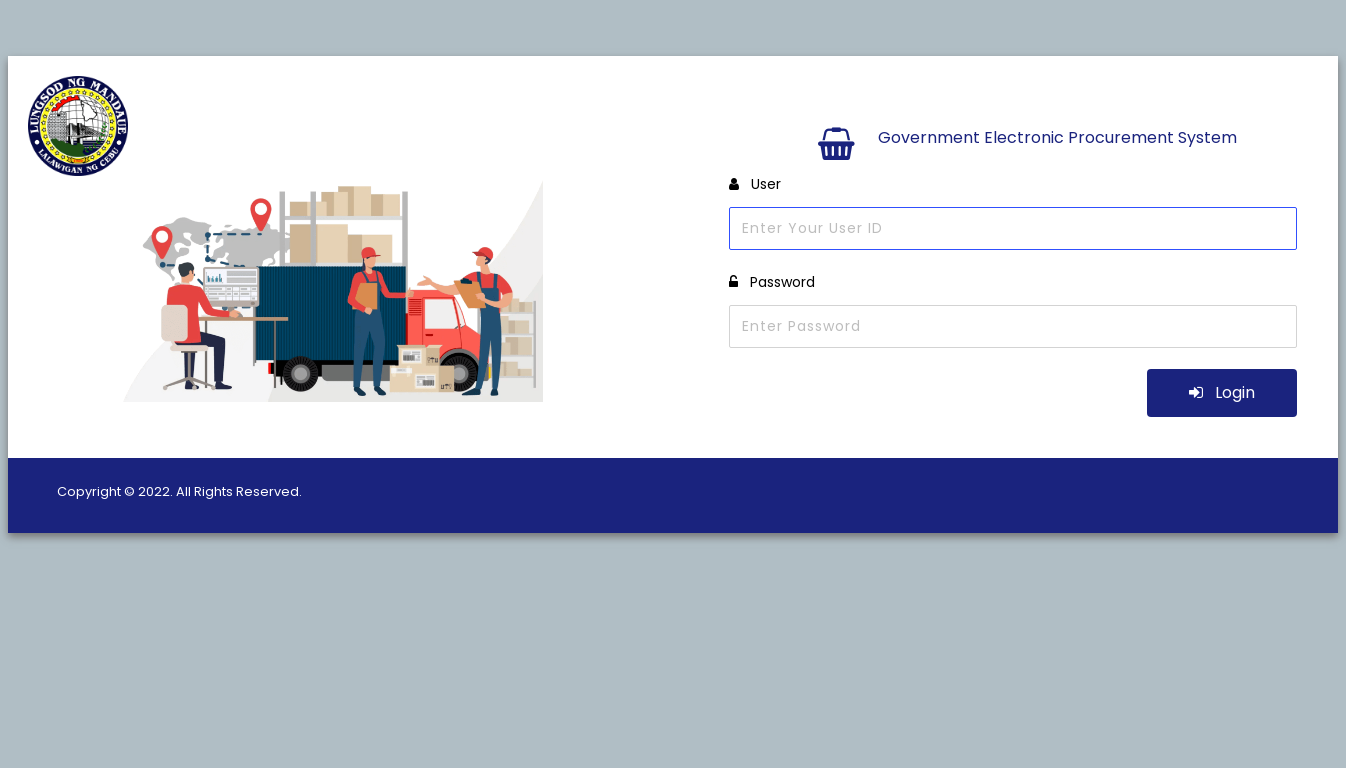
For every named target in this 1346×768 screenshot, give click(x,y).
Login (1222, 392)
